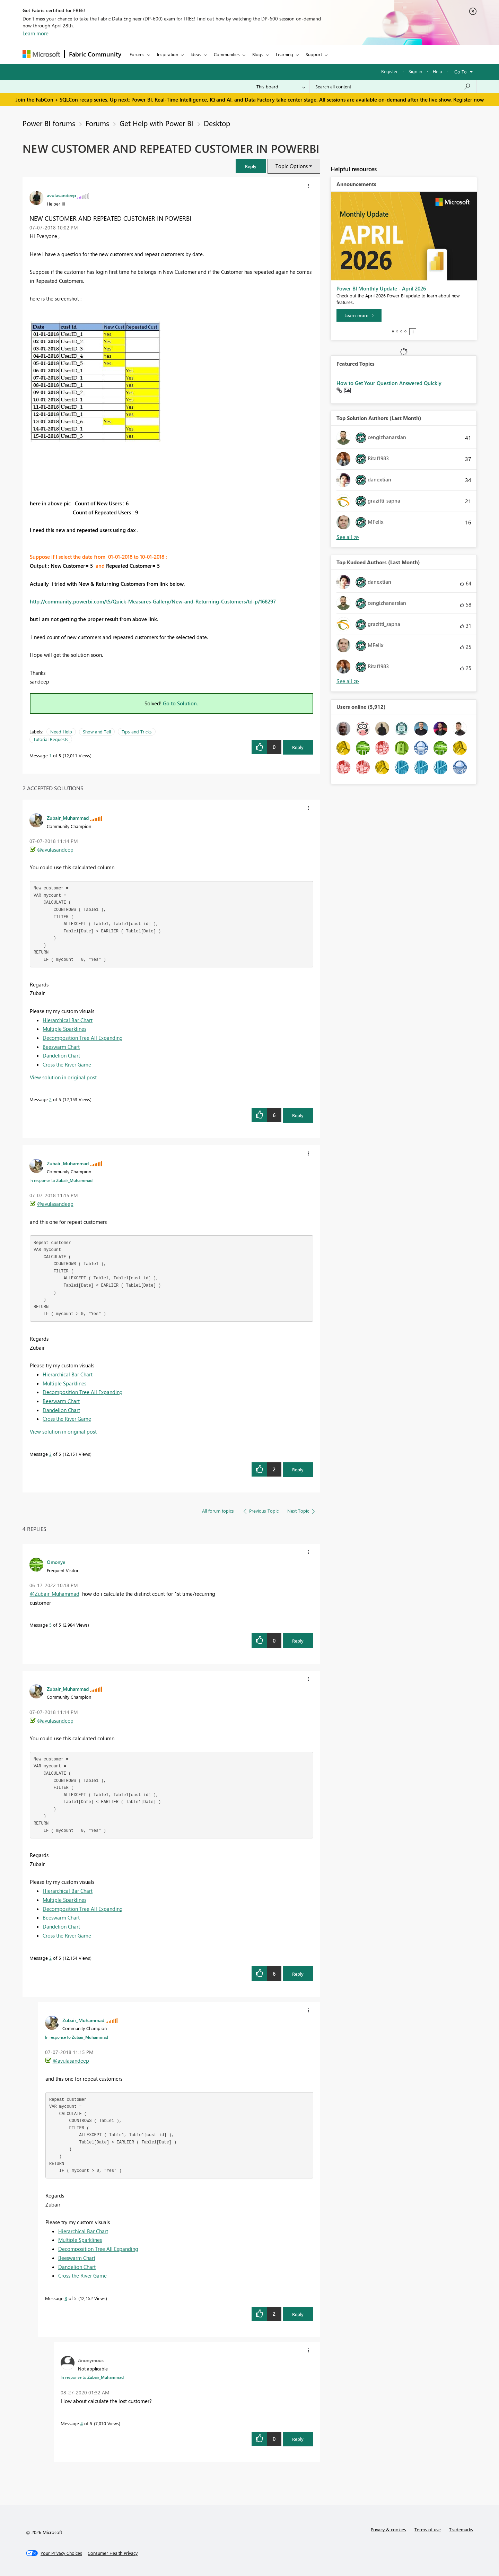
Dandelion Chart (61, 1055)
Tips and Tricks (137, 731)
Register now (468, 99)
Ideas (196, 54)
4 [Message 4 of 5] (81, 2423)
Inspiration (167, 54)
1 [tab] (393, 331)
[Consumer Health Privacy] (113, 2553)
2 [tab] (397, 331)
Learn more (36, 33)
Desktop (217, 123)
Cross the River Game (67, 1064)
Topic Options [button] (291, 166)
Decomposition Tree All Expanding (83, 1037)
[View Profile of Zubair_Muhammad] (68, 817)
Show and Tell (97, 731)
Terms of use (427, 2529)
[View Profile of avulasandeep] (61, 195)
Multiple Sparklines (64, 1028)
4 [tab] (405, 331)
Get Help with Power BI (156, 123)
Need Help (61, 731)
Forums (137, 54)
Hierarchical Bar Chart (68, 1020)
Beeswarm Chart (61, 1046)
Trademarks (461, 2529)
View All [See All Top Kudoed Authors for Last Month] (347, 681)
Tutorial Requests (50, 739)
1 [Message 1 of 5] (50, 755)
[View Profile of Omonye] (56, 1561)
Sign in (415, 71)
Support (314, 54)
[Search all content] (393, 86)
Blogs (257, 54)
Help (437, 71)
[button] (251, 166)
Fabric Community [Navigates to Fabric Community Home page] (95, 54)
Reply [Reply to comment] (298, 1115)
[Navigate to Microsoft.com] (41, 54)
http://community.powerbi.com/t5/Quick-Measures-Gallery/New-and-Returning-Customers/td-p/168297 (153, 601)
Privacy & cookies (388, 2529)
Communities (227, 54)
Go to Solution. (180, 703)
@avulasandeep (55, 849)
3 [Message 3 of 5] (50, 1454)
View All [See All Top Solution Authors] (347, 537)
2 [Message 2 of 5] (50, 1099)
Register (389, 71)
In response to (61, 1180)
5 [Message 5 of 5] (50, 1625)
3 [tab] (401, 331)
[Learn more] (359, 315)
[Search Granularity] (280, 86)
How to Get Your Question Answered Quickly (388, 383)
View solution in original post (63, 1077)
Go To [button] (460, 72)
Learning (284, 54)
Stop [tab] (412, 331)
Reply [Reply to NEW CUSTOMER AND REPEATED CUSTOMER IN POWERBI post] (298, 747)
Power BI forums (49, 123)
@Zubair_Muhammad (54, 1593)
